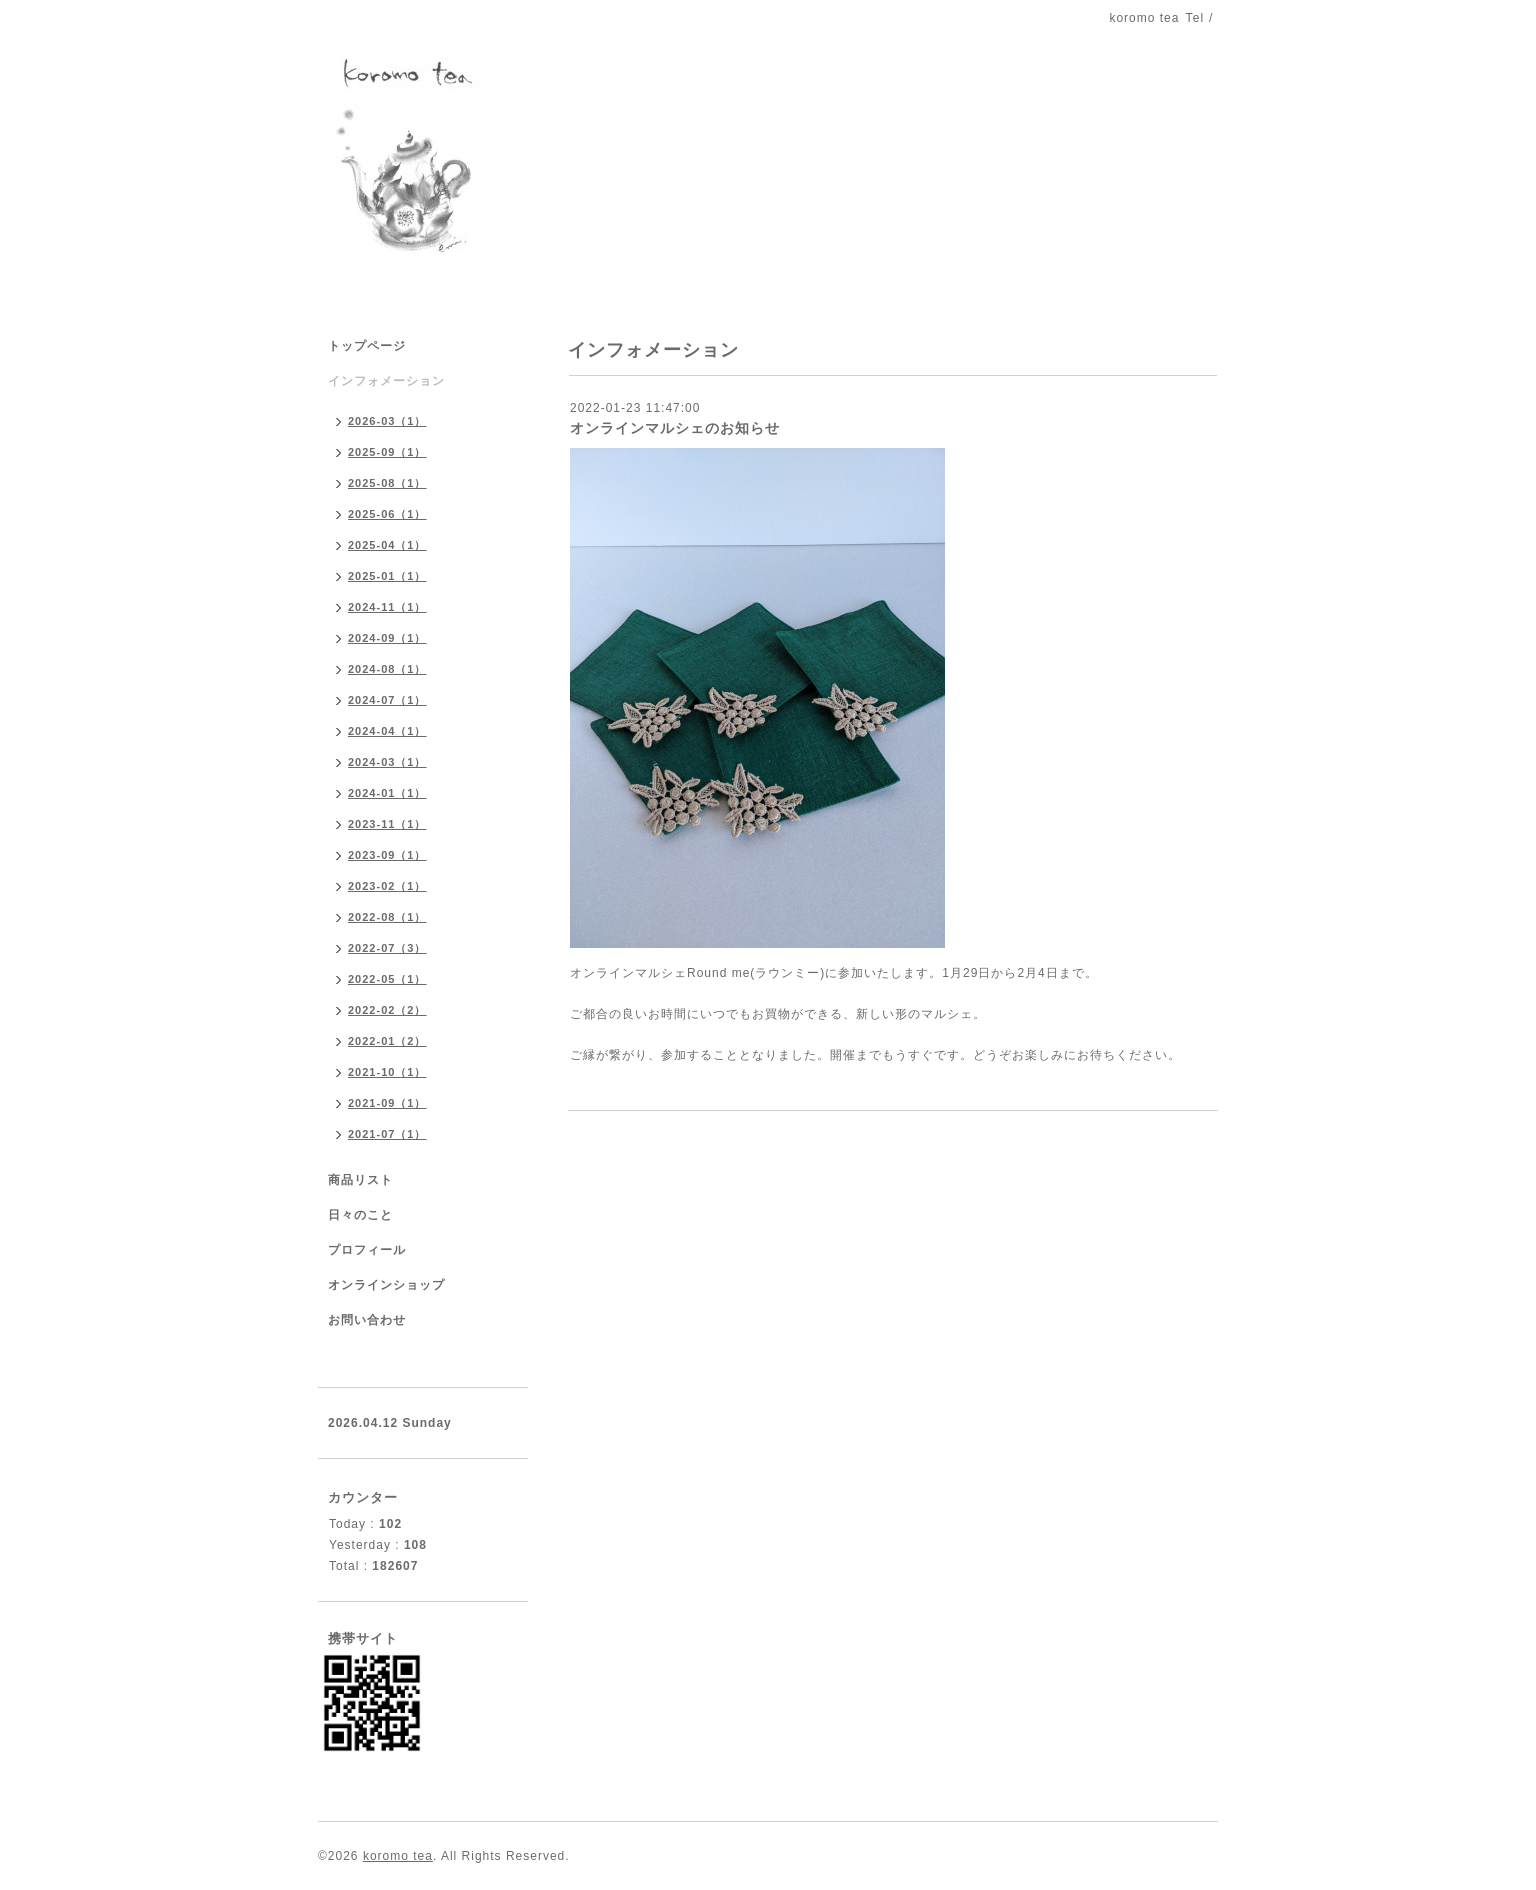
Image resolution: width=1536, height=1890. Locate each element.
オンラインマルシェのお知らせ (675, 428)
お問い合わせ (367, 1320)
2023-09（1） (387, 855)
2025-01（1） (387, 576)
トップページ (367, 346)
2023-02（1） (387, 886)
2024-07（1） (387, 700)
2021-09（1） (387, 1103)
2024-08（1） (387, 669)
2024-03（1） (387, 762)
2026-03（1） (387, 421)
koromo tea (398, 1856)
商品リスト (360, 1180)
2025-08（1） (387, 483)
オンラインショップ (386, 1285)
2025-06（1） (387, 514)
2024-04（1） (387, 731)
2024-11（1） (387, 607)
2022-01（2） (387, 1041)
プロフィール (367, 1250)
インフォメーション (386, 381)
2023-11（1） (387, 824)
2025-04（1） (387, 545)
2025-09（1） (387, 452)
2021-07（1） (387, 1134)
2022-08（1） (387, 917)
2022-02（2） (387, 1010)
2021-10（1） (387, 1072)
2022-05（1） (387, 979)
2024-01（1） (387, 793)
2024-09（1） (387, 638)
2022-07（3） (387, 948)
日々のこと (360, 1215)
